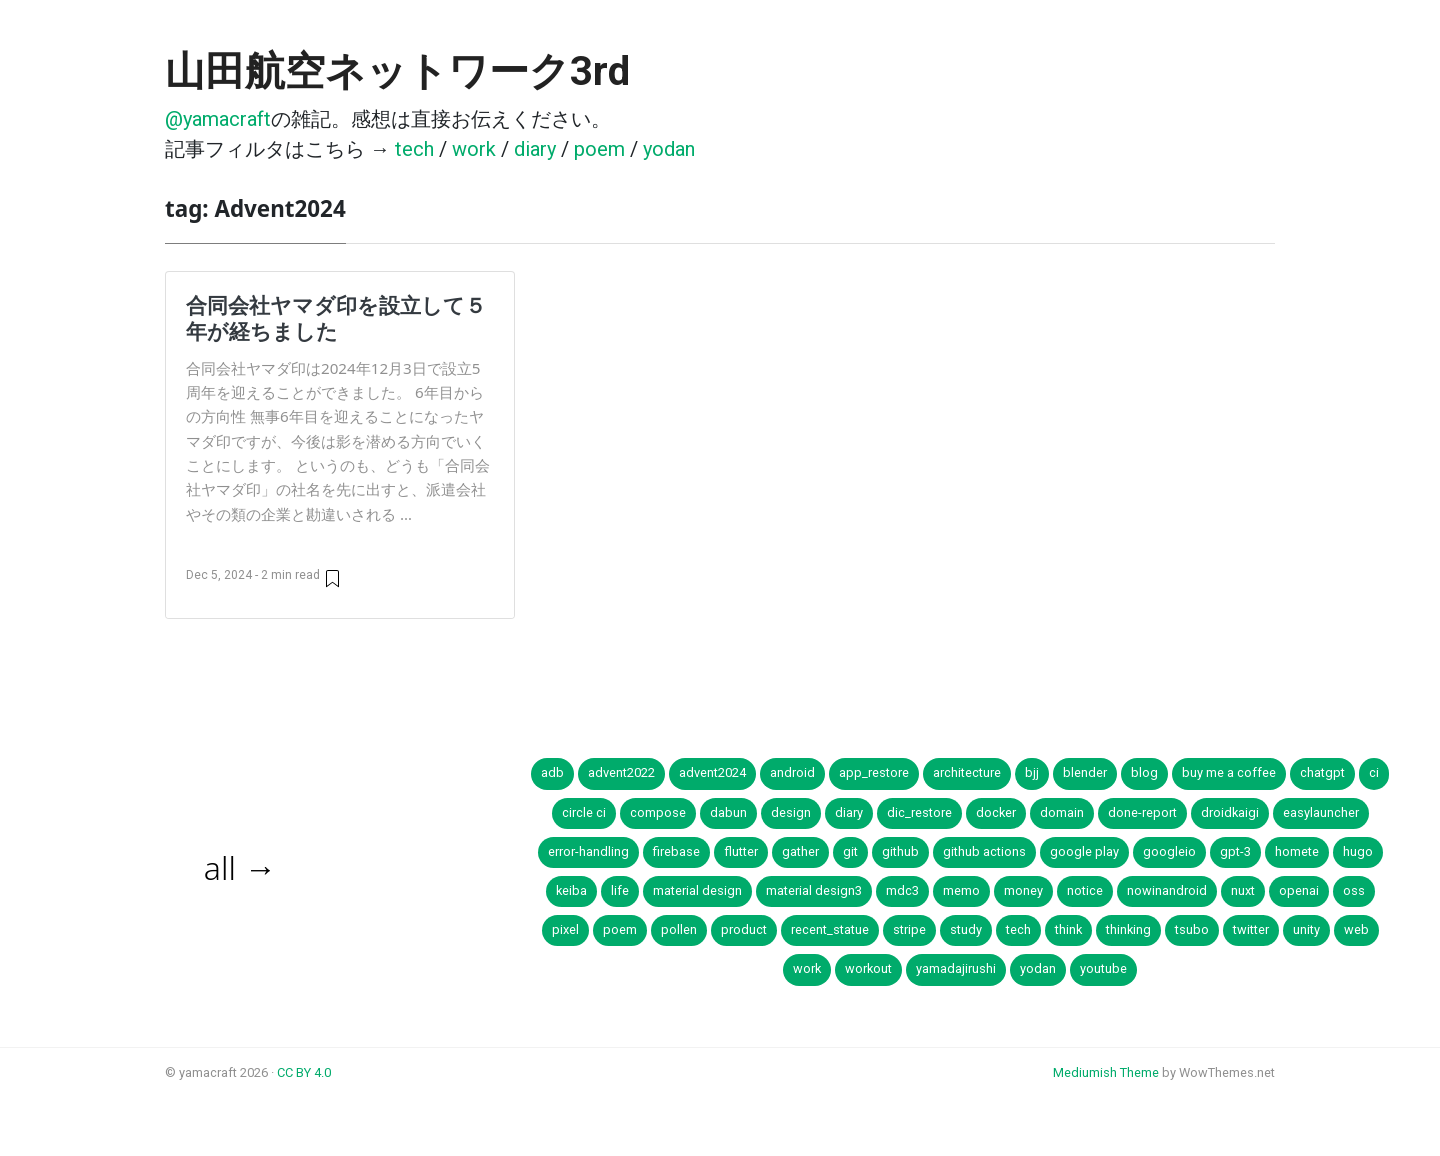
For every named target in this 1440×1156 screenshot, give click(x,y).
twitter (1251, 929)
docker (996, 812)
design (791, 812)
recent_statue (830, 929)
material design (697, 890)
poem (599, 149)
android (792, 772)
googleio (1169, 851)
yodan (669, 149)
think (1068, 929)
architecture (967, 772)
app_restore (874, 772)
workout (868, 968)
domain (1062, 812)
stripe (909, 929)
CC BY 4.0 (304, 1072)
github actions (984, 851)
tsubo (1192, 929)
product (744, 929)
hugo (1358, 851)
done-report (1142, 812)
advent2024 (712, 772)
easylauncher (1321, 812)
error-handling (588, 851)
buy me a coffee (1229, 772)
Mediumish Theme (1106, 1072)
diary (535, 149)
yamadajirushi (956, 968)
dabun (728, 812)
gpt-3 (1235, 851)
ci (1374, 772)
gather (800, 851)
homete (1297, 851)
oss (1354, 890)
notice (1085, 890)
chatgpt (1322, 772)
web (1356, 929)
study (966, 929)
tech (414, 149)
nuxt (1243, 890)
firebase (676, 851)
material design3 (814, 890)
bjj (1032, 772)
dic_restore (919, 812)
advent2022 (621, 772)
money (1023, 890)
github (900, 851)
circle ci (584, 812)
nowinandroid (1167, 890)
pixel (565, 929)
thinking (1128, 929)
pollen (679, 929)
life (620, 890)
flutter (741, 851)
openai (1299, 890)
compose (658, 812)
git (850, 851)
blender (1085, 772)
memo (961, 890)
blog (1144, 772)
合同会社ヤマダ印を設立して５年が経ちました (336, 318)
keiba (571, 890)
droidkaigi (1230, 812)
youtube (1103, 968)
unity (1306, 929)
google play (1084, 851)
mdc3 (902, 890)
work (474, 149)
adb (552, 772)
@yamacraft (218, 119)
